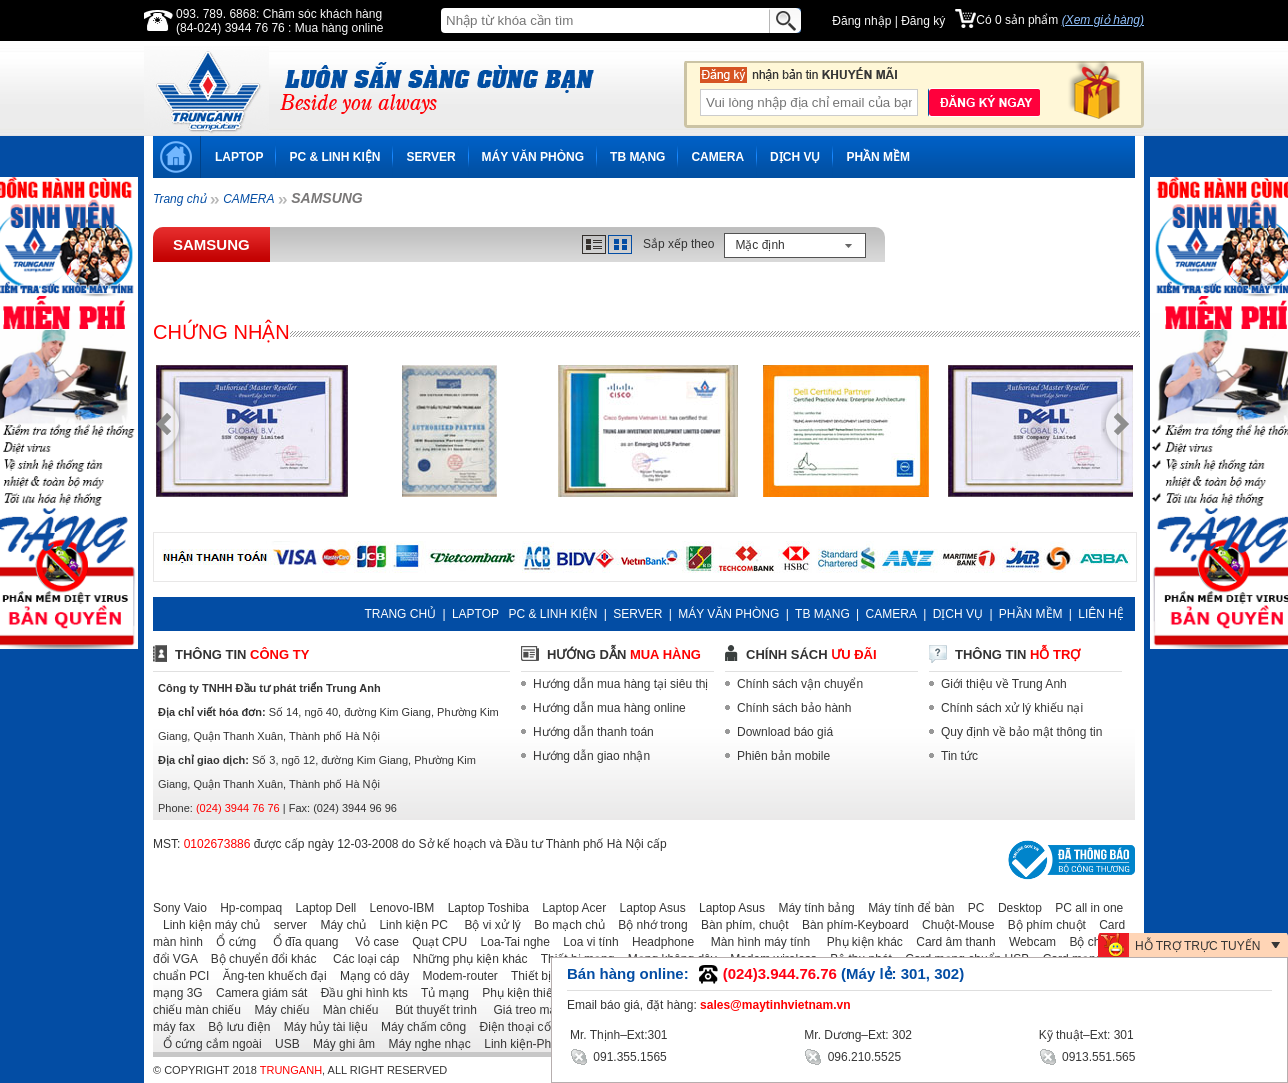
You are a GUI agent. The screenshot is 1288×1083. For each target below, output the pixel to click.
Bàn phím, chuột (740, 925)
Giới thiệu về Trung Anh (1004, 684)
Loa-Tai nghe (510, 942)
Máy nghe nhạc (424, 1044)
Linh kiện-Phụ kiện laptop (547, 1044)
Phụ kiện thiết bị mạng (537, 993)
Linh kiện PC (408, 925)
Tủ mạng (440, 993)
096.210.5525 (852, 1055)
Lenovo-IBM (397, 908)
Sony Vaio (180, 908)
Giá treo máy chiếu (537, 1010)
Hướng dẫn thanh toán (593, 732)
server (285, 925)
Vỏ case (370, 942)
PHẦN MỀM (878, 157)
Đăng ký (923, 21)
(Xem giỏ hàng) (1103, 20)
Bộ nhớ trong (647, 925)
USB (282, 1044)
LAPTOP (239, 157)
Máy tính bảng (811, 908)
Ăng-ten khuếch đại (270, 976)
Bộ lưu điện (234, 1027)
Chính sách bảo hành (794, 708)
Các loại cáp (360, 959)
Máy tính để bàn (906, 908)
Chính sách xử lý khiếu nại (1012, 708)
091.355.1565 (618, 1055)
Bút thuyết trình (429, 1010)
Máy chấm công (418, 1027)
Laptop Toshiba (483, 908)
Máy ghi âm (339, 1044)
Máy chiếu (276, 1010)
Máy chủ (338, 925)
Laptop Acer (569, 908)
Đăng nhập (861, 21)
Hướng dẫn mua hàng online (609, 708)
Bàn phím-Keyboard (850, 925)
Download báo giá (785, 732)
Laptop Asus (648, 908)
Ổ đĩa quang (298, 942)
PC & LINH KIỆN (334, 157)
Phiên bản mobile (783, 756)
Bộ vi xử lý (486, 925)
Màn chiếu (346, 1010)
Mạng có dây (369, 976)
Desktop (1015, 908)
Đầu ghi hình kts (359, 993)
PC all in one (1084, 908)
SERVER (430, 157)
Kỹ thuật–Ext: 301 (1086, 1035)
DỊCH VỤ (795, 157)
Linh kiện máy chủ (206, 925)
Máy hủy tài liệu (321, 1027)
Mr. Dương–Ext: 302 (858, 1035)
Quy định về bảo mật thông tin (1021, 732)
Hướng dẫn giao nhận (591, 756)
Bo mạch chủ (564, 925)
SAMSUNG (211, 244)
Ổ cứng (231, 942)
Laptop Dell (321, 908)
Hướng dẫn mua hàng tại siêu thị (620, 684)
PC (971, 908)
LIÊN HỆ (1101, 614)
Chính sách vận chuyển (800, 684)
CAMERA (717, 157)
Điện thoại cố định (522, 1027)
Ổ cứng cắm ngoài (207, 1044)
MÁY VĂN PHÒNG (533, 157)
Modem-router (455, 976)
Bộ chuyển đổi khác (259, 959)
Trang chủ (179, 199)
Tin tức (959, 756)
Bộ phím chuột (1042, 925)
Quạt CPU (434, 942)
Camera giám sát (256, 993)
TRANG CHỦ (400, 614)
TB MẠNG (637, 157)
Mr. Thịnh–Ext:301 (619, 1035)
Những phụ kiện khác (465, 959)
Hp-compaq (246, 908)
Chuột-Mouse (953, 925)
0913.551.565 (1087, 1055)
